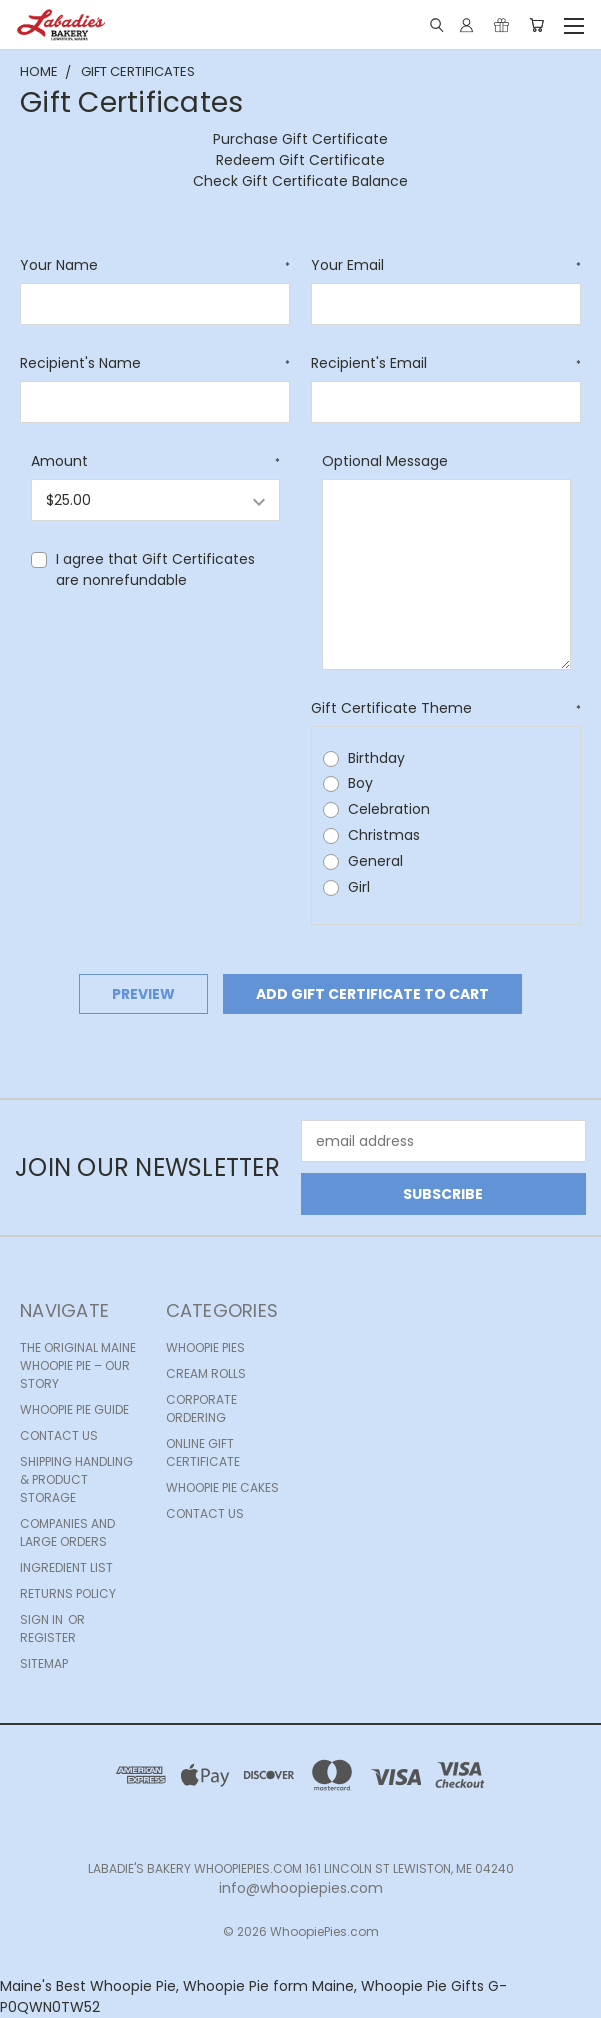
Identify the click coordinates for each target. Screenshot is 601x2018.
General (375, 861)
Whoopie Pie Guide (74, 1409)
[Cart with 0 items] (536, 25)
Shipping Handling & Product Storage (76, 1479)
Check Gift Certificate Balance (300, 181)
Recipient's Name (155, 363)
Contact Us (59, 1435)
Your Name (155, 265)
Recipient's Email (446, 363)
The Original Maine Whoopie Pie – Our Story (78, 1365)
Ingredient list (66, 1567)
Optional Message (385, 461)
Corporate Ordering (201, 1408)
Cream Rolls (206, 1373)
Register (48, 1637)
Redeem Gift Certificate (300, 160)
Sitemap (44, 1663)
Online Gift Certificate (203, 1452)
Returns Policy (68, 1593)
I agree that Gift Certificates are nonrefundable (155, 569)
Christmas (384, 835)
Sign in (43, 1619)
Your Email (446, 265)
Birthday (376, 758)
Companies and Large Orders (67, 1532)
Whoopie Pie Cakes (222, 1487)
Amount (155, 461)
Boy (360, 783)
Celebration (389, 809)
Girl (359, 887)
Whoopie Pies (205, 1347)
